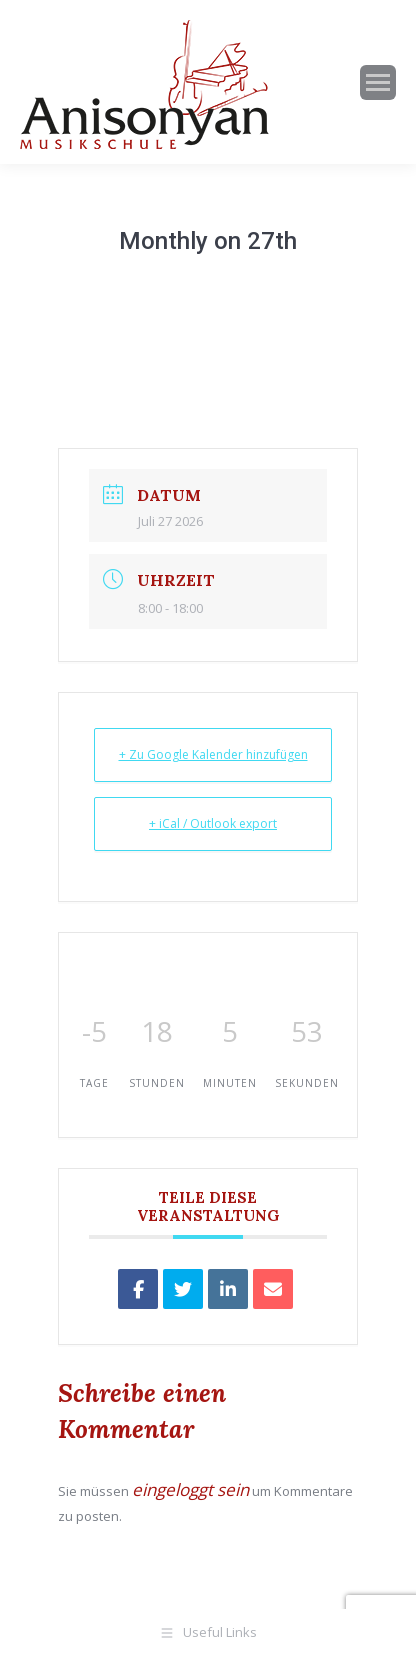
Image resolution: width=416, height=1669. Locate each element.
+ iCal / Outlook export (213, 823)
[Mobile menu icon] (378, 82)
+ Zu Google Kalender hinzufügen (213, 754)
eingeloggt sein (190, 1489)
